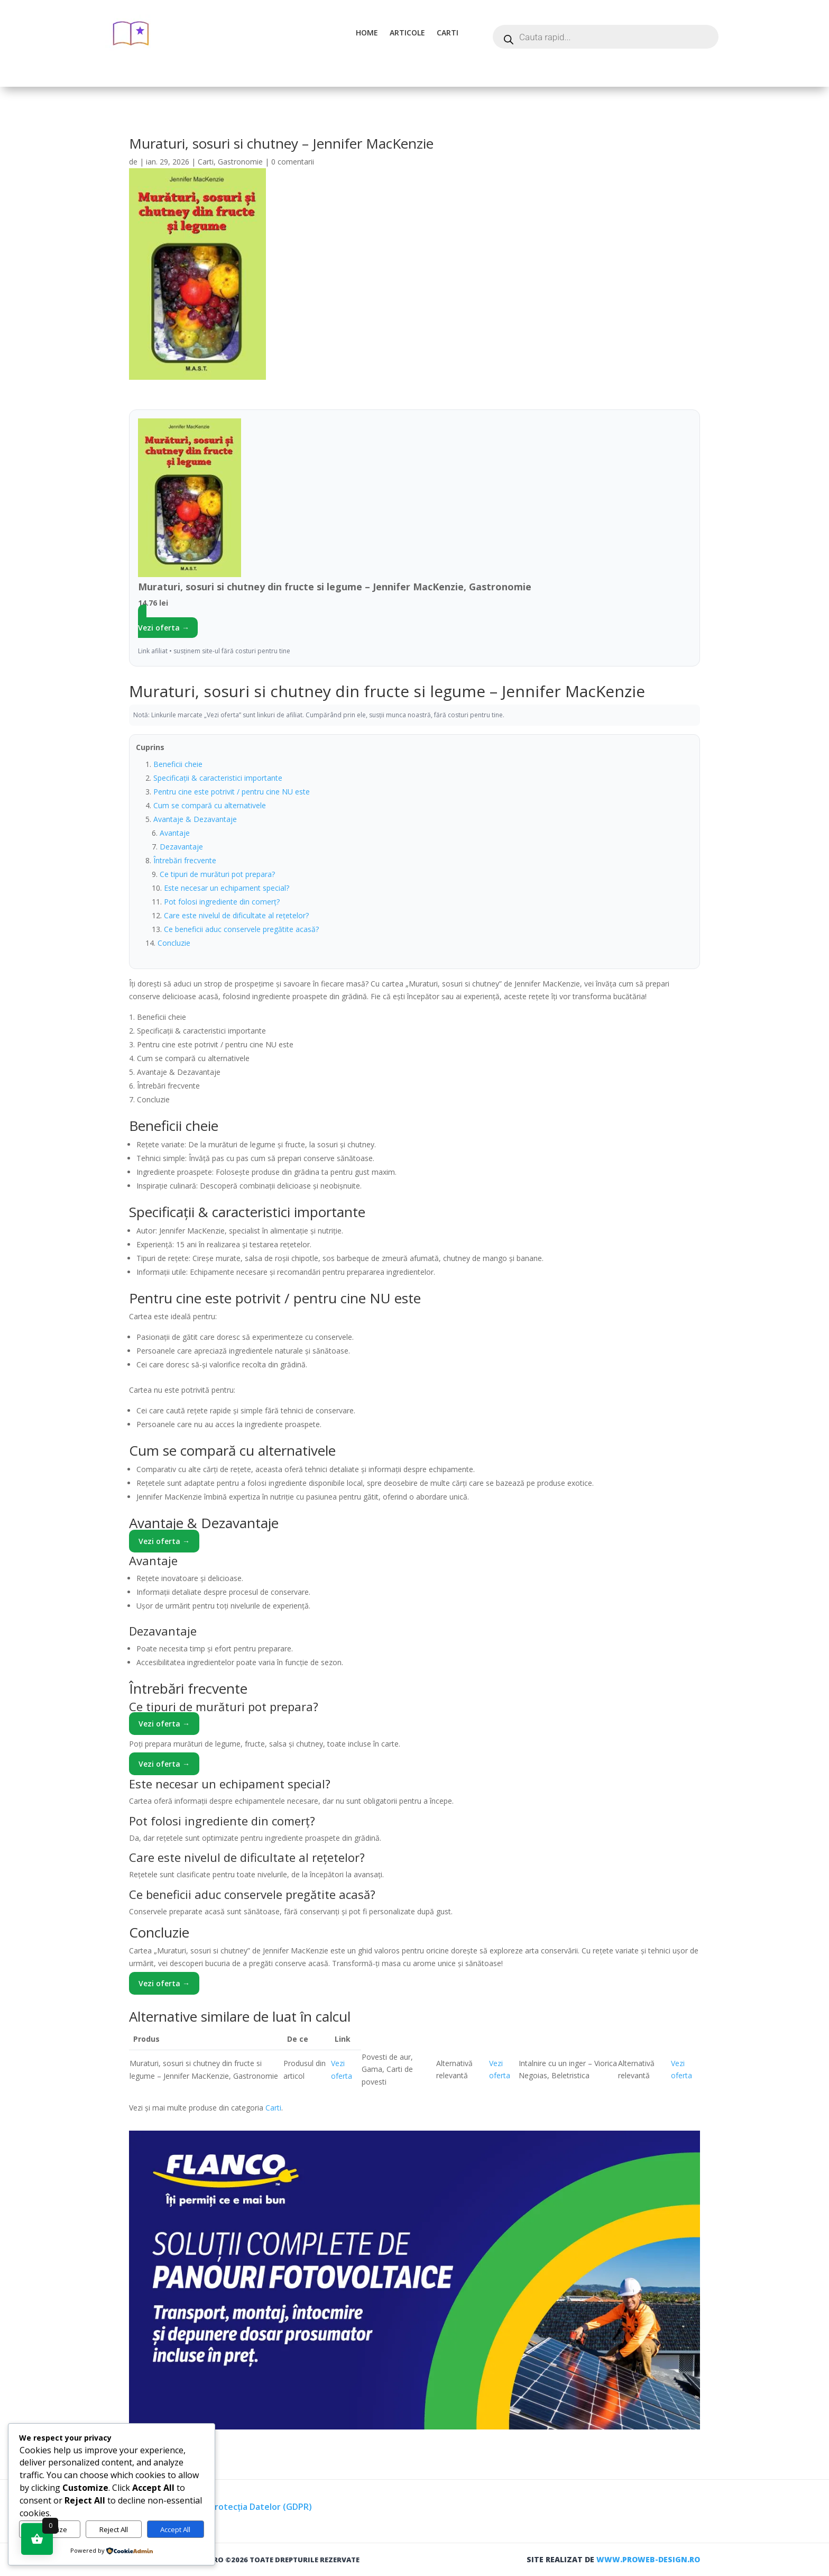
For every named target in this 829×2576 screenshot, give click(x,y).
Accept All (175, 2529)
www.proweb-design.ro (648, 2559)
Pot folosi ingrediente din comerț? (222, 902)
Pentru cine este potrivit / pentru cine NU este (231, 792)
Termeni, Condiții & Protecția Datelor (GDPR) (220, 2507)
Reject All (113, 2529)
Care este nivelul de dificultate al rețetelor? (236, 915)
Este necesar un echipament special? (226, 888)
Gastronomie (240, 162)
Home (367, 33)
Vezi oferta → (163, 628)
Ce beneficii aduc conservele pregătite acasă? (241, 929)
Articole (407, 33)
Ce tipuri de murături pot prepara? (217, 874)
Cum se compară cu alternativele (209, 805)
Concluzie (174, 943)
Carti (447, 33)
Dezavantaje (181, 847)
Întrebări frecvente (184, 860)
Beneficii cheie (177, 764)
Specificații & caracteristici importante (217, 778)
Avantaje (175, 833)
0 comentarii (292, 162)
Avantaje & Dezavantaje (195, 819)
